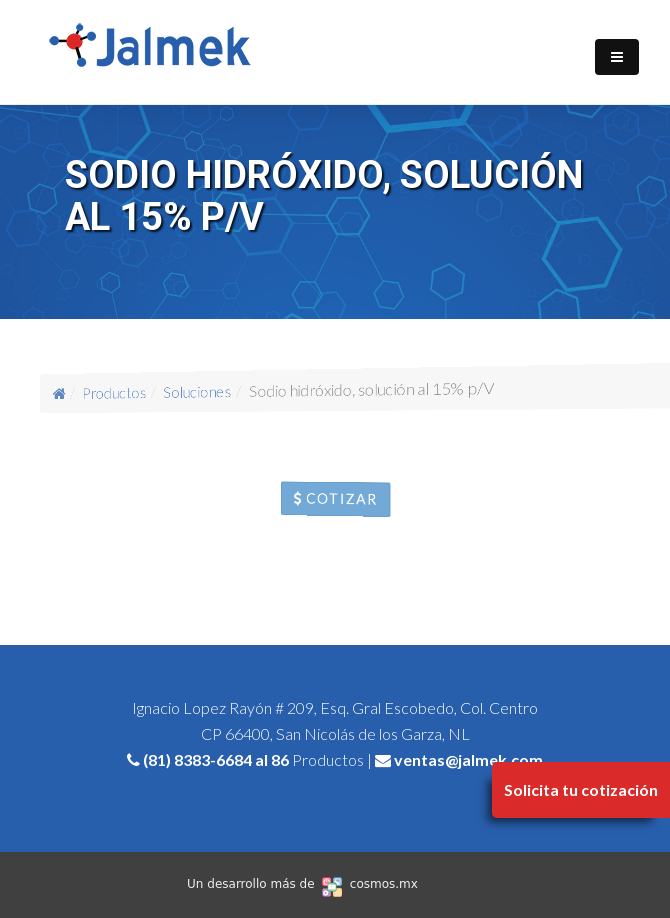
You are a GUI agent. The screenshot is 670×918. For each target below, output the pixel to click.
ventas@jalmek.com (468, 759)
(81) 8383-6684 (197, 759)
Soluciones (201, 391)
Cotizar (335, 498)
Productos (123, 393)
